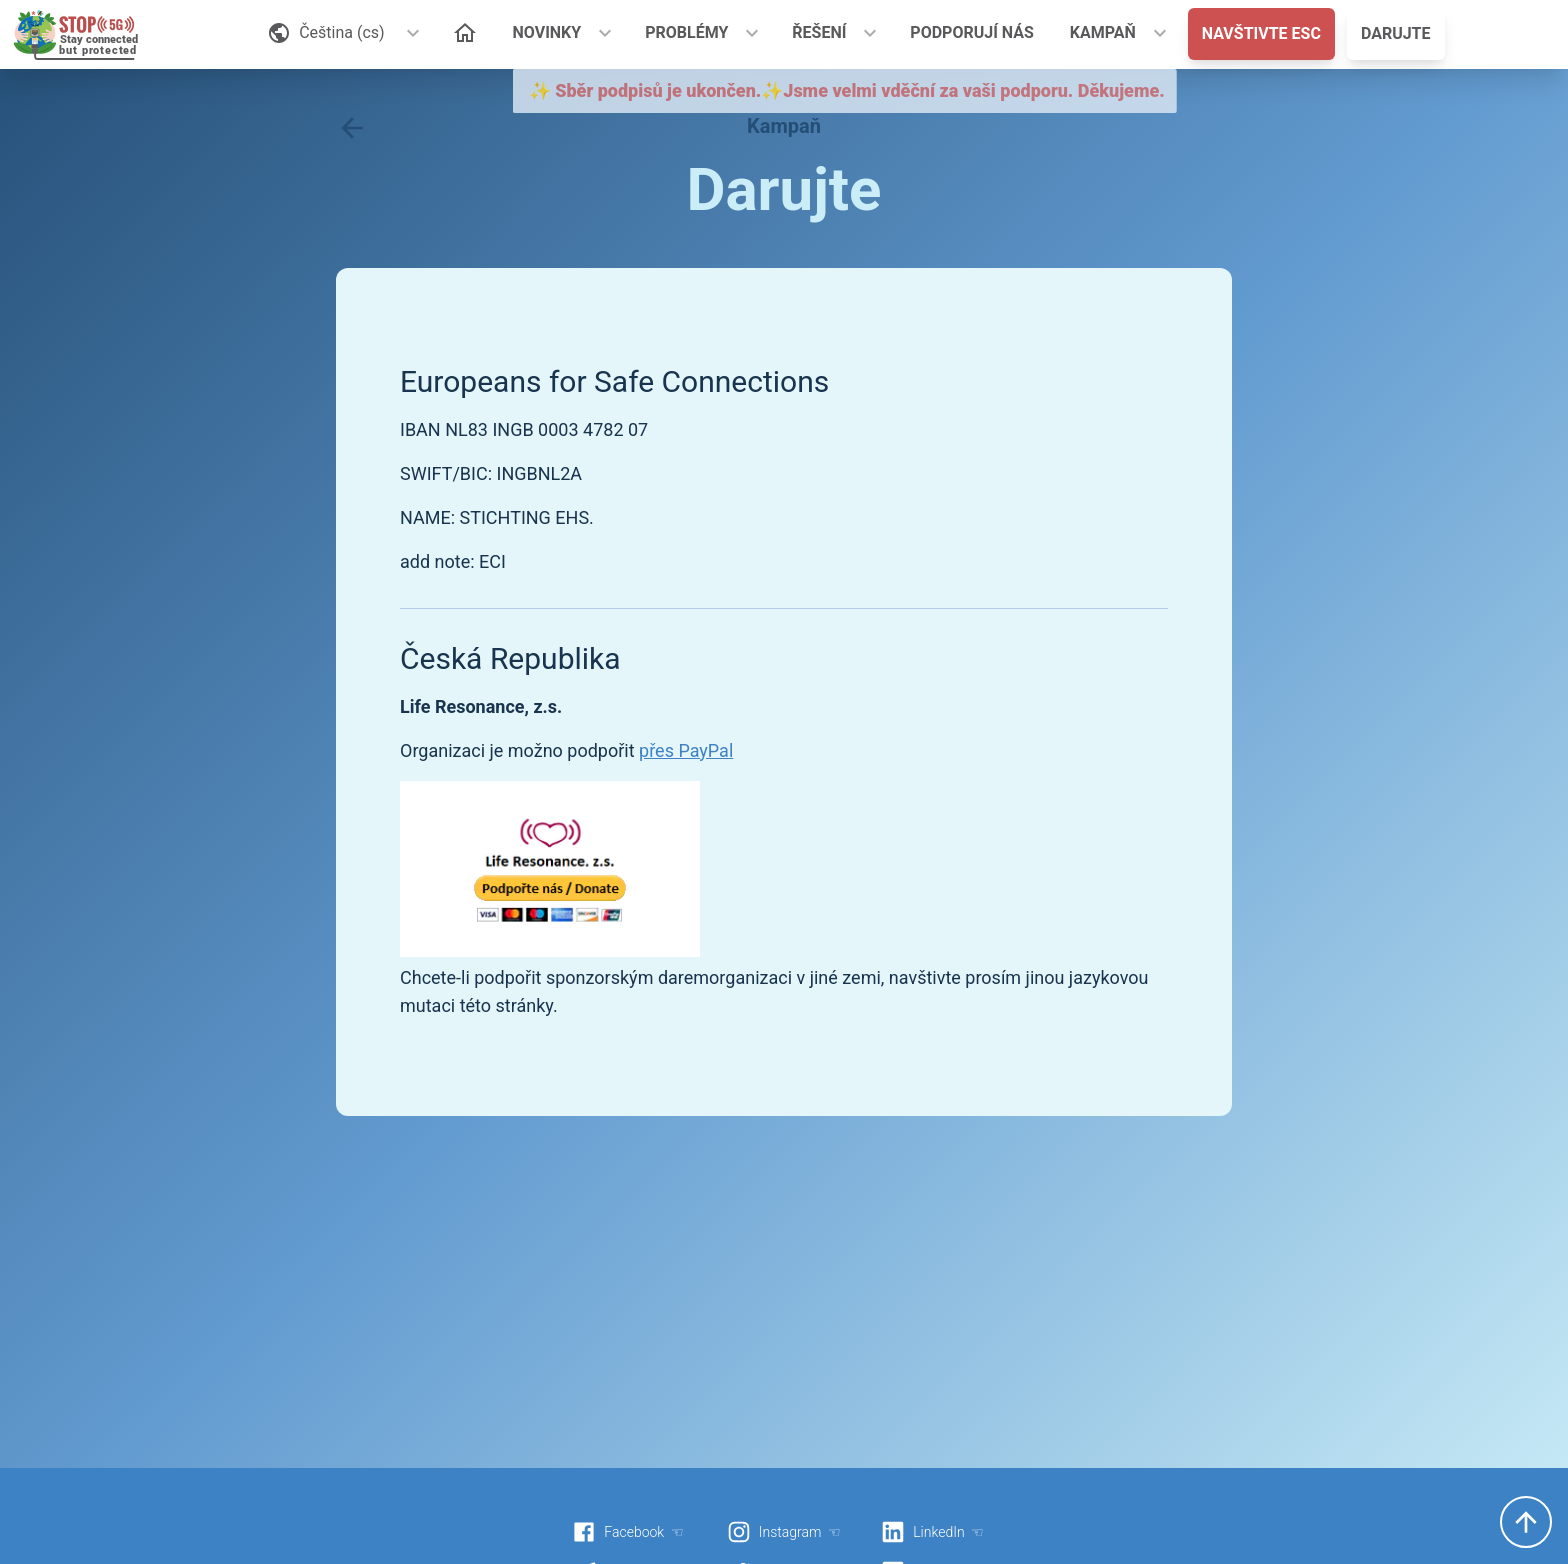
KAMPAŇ (1103, 32)
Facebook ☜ (628, 1532)
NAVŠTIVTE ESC (1261, 33)
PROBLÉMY (686, 32)
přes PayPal (686, 750)
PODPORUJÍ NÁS (972, 32)
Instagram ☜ (784, 1532)
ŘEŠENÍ (819, 32)
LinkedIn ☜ (932, 1532)
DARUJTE (1396, 33)
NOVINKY (547, 32)
